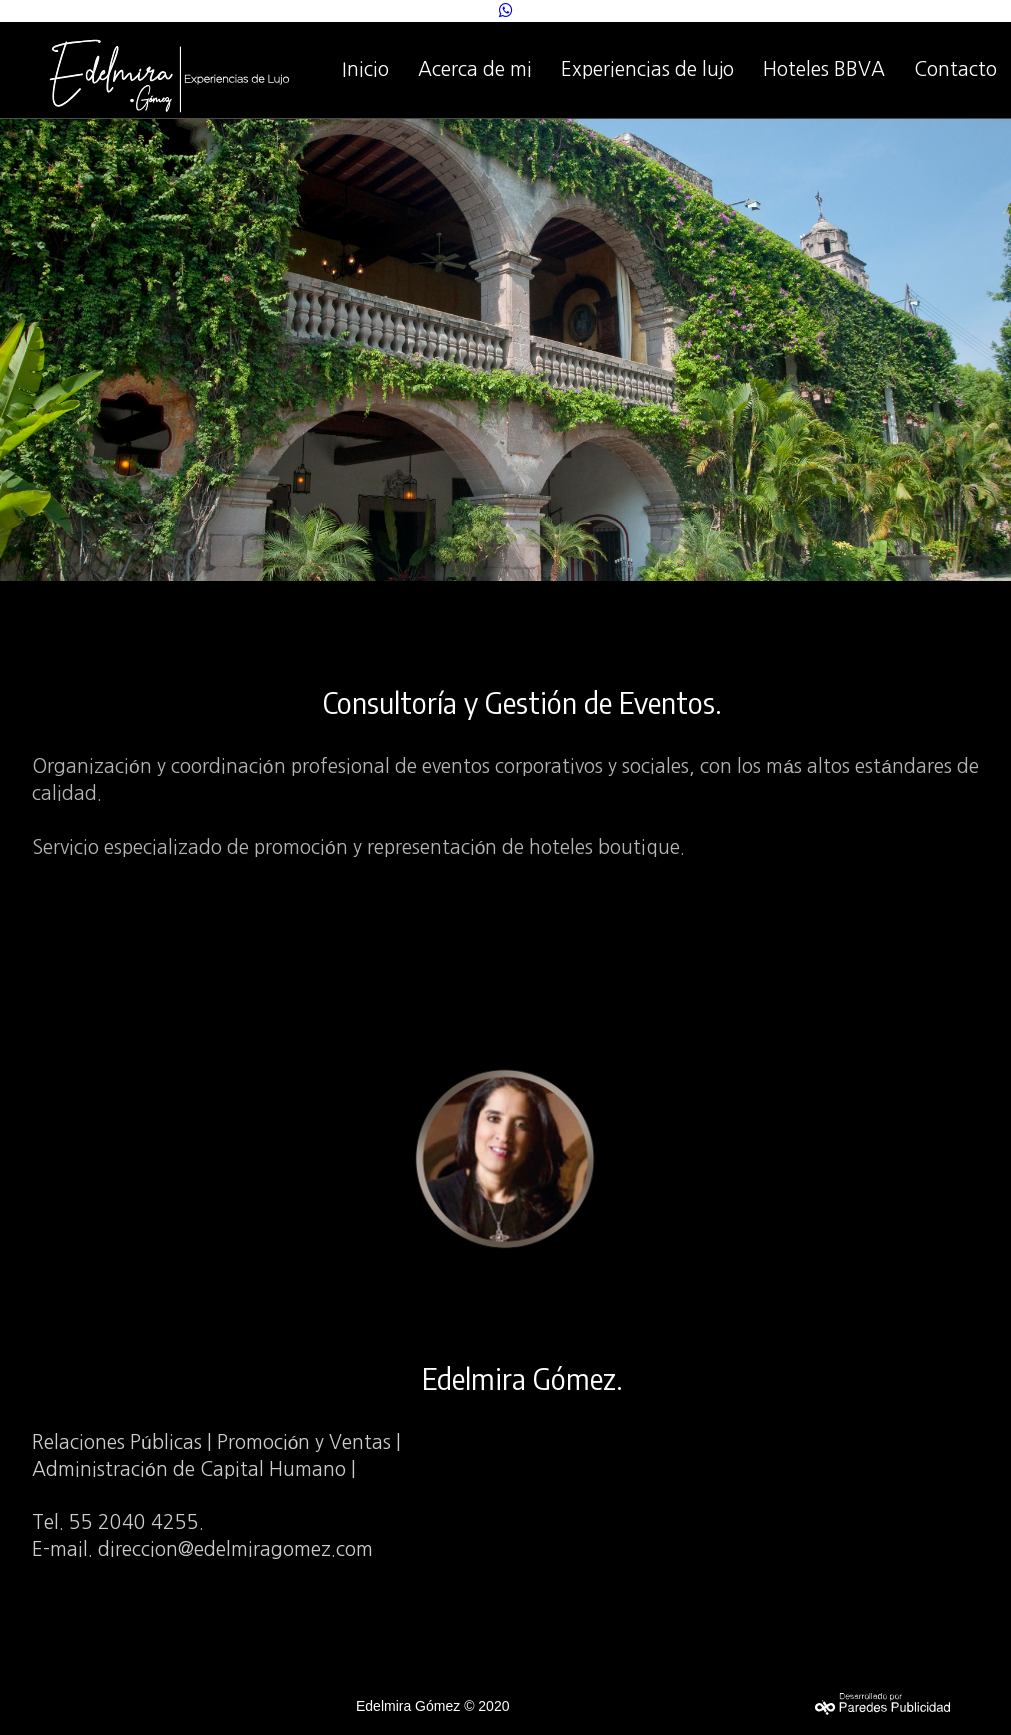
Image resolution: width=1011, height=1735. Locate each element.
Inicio (365, 69)
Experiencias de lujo (647, 69)
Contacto (955, 69)
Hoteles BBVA (824, 69)
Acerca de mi (475, 69)
